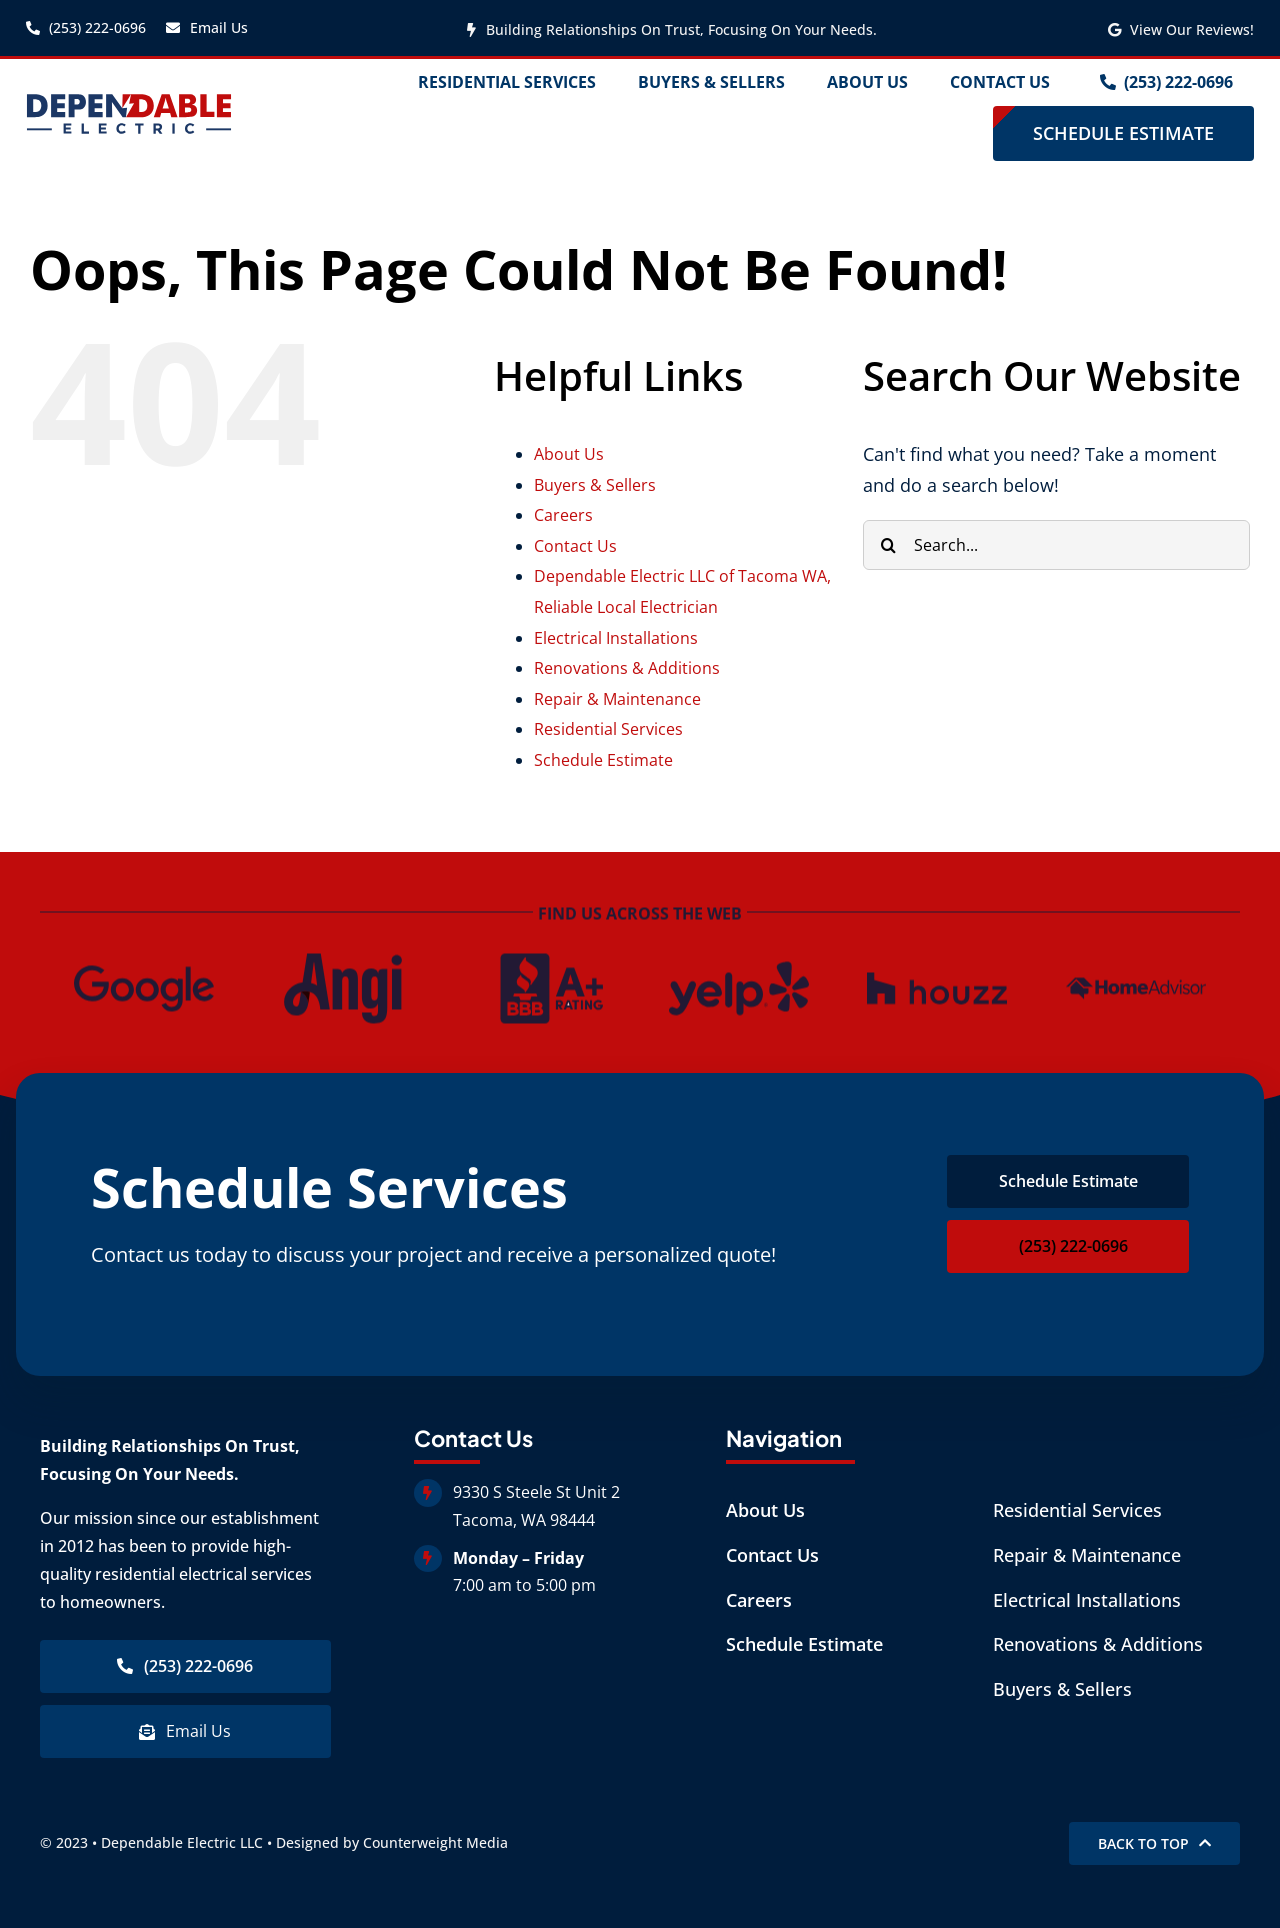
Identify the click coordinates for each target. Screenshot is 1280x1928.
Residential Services (608, 729)
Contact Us (575, 546)
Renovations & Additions (627, 668)
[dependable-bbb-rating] (541, 957)
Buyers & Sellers (595, 485)
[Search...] (1056, 545)
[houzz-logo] (937, 957)
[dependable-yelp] (739, 957)
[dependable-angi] (343, 957)
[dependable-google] (144, 957)
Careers (563, 515)
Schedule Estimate (603, 760)
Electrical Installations (616, 638)
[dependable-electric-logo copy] (129, 101)
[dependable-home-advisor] (1136, 957)
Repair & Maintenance (617, 699)
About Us (569, 454)
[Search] (888, 545)
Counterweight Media (435, 1842)
